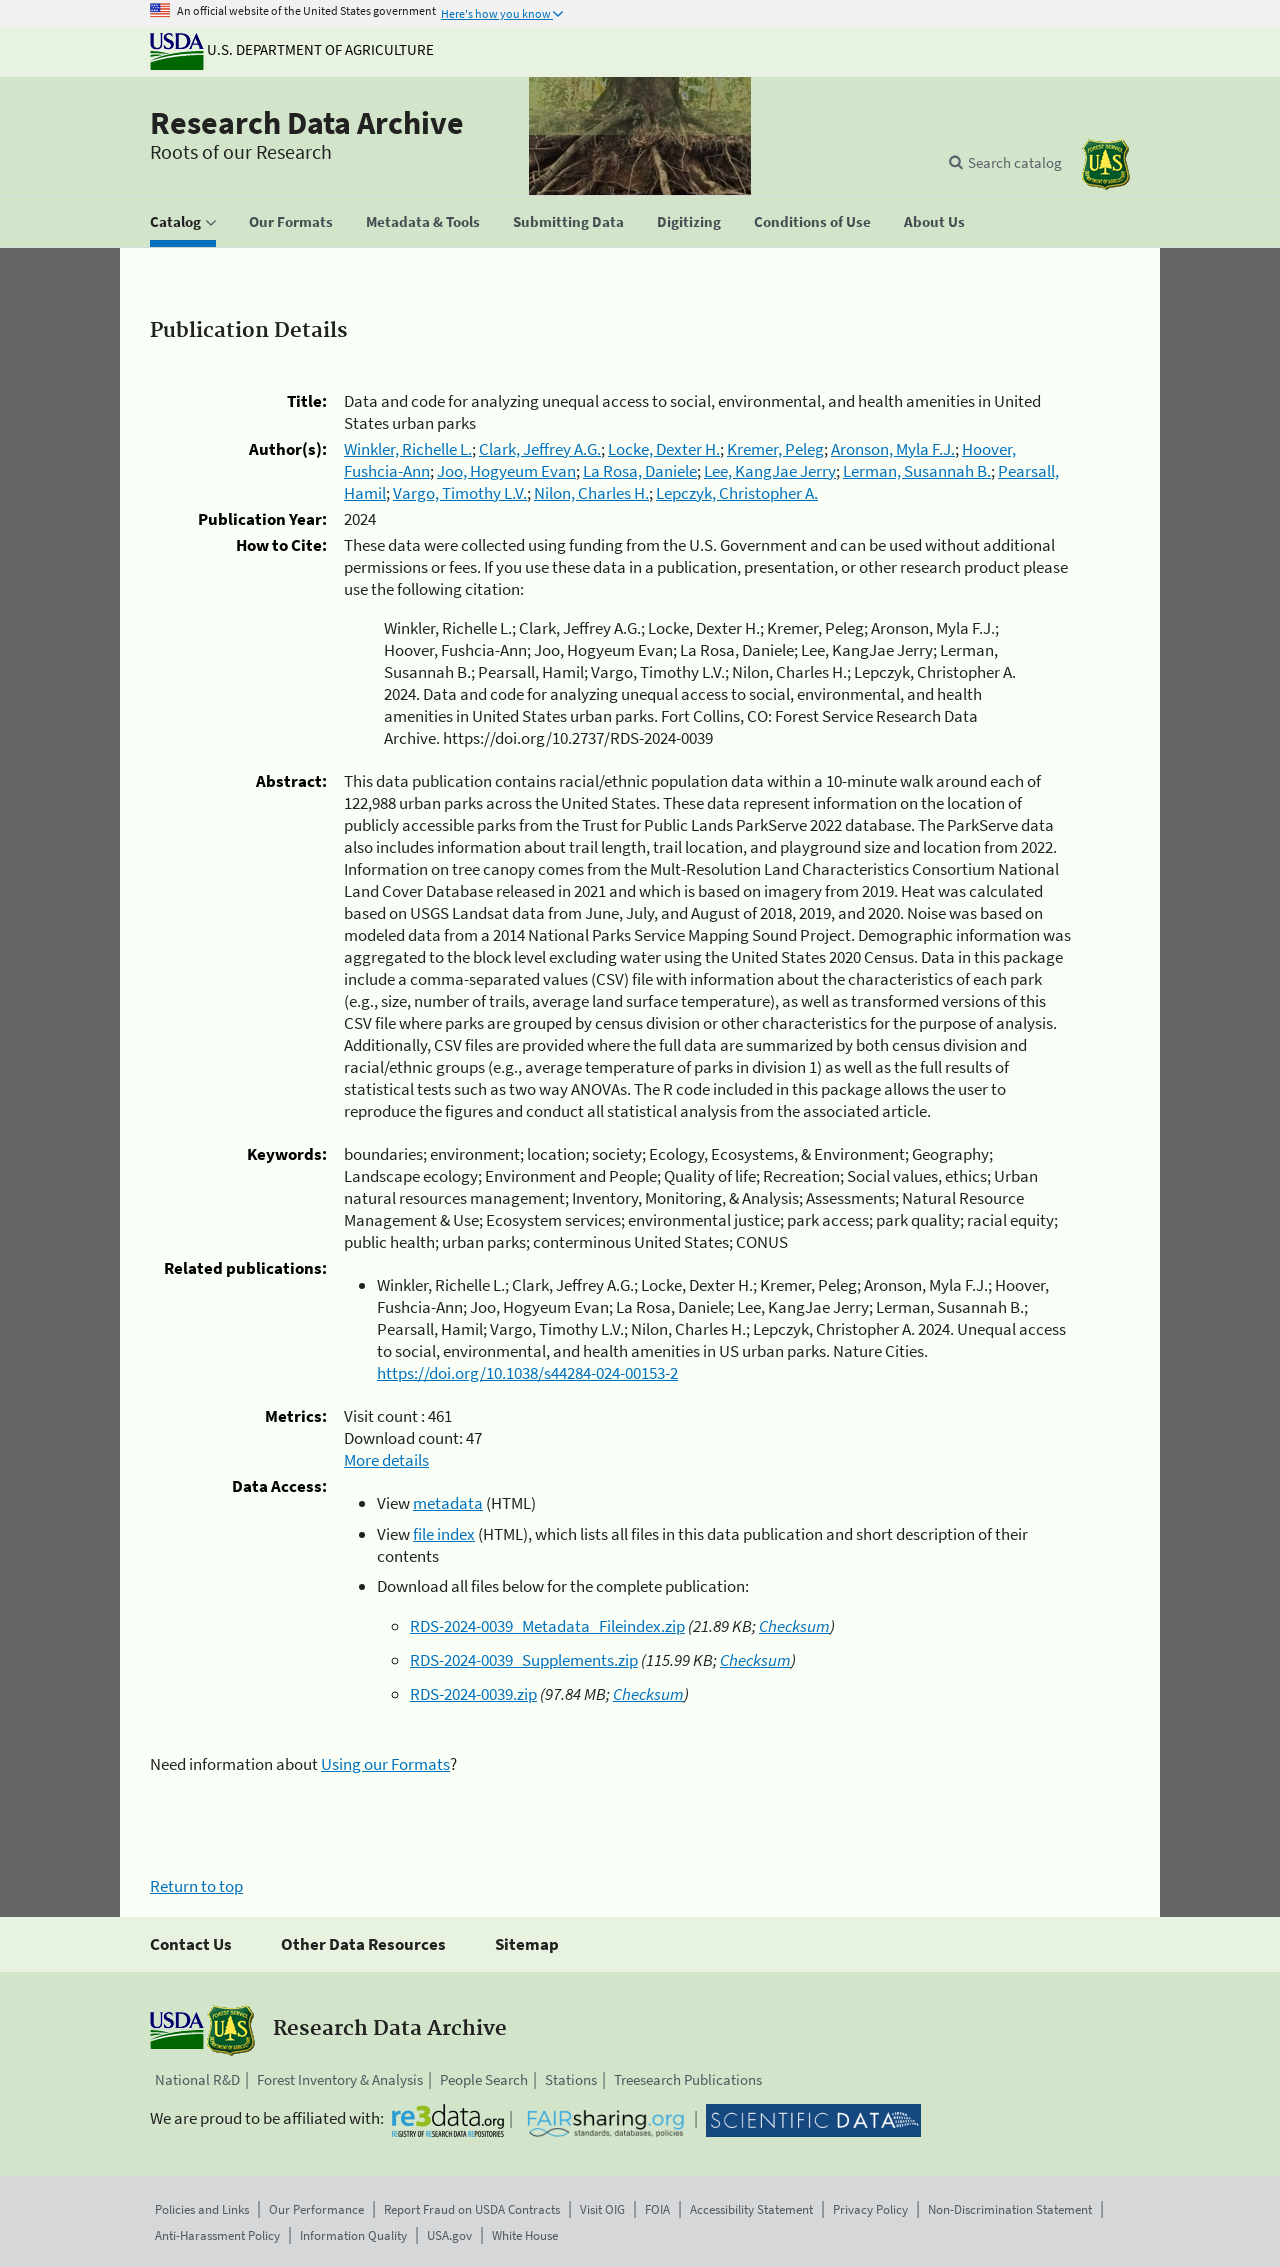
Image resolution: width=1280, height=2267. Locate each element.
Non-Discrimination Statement (1010, 2209)
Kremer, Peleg (775, 449)
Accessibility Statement (751, 2209)
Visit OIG (602, 2209)
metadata (448, 1503)
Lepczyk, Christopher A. (737, 493)
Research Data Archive (307, 123)
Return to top (196, 1886)
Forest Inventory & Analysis (340, 2079)
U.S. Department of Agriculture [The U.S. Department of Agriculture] (292, 49)
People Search (484, 2079)
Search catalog (1015, 162)
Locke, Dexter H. (664, 449)
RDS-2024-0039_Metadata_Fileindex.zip (547, 1626)
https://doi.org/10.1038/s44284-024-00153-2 (527, 1373)
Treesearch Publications (688, 2079)
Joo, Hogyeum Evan (506, 471)
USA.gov (449, 2235)
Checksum (794, 1626)
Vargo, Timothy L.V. (460, 493)
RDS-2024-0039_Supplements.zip (524, 1660)
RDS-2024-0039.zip (473, 1694)
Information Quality (353, 2235)
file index (444, 1534)
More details (386, 1460)
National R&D (197, 2079)
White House (525, 2235)
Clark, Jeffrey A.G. (540, 449)
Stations (571, 2079)
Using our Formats (385, 1764)
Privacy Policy (870, 2209)
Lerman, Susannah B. (917, 471)
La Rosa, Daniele (640, 471)
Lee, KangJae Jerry (770, 471)
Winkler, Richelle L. (408, 449)
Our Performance (316, 2209)
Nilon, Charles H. (591, 493)
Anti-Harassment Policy (217, 2235)
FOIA (657, 2209)
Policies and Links (202, 2209)
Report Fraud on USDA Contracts (472, 2209)
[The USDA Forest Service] (1106, 164)
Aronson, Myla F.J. (893, 449)
